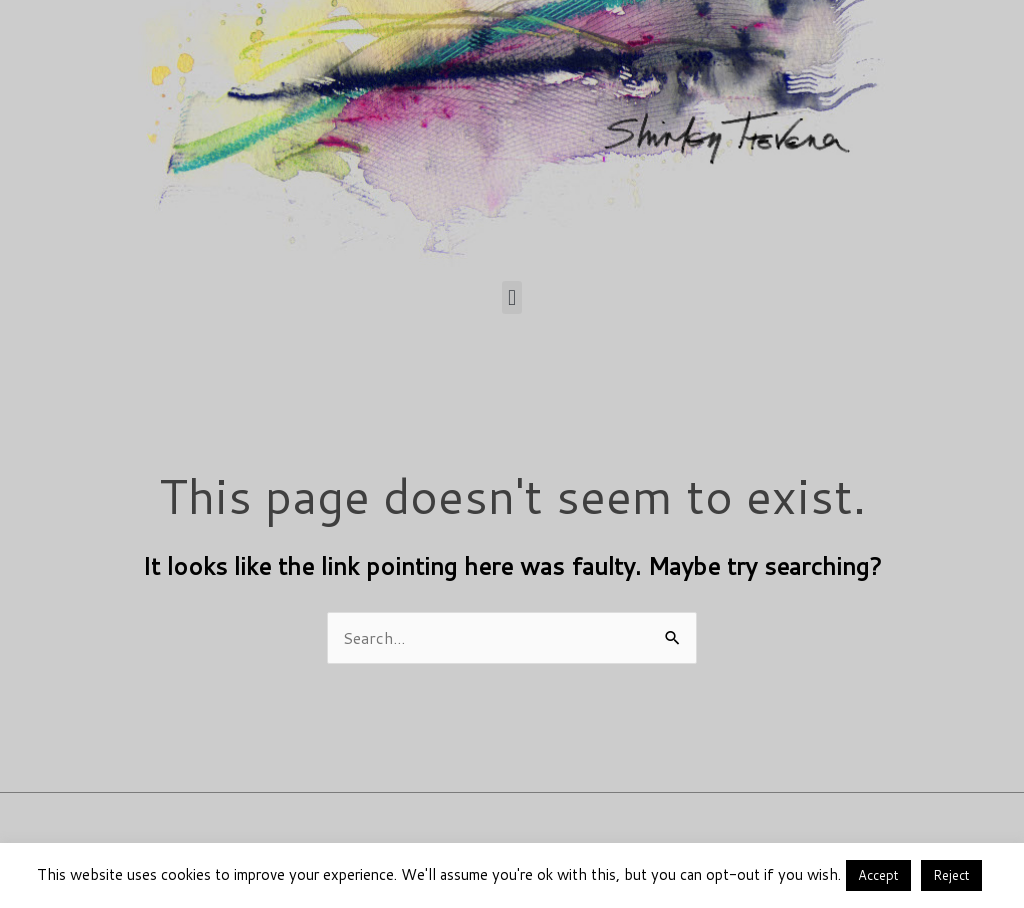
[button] (511, 297)
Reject (951, 875)
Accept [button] (878, 875)
